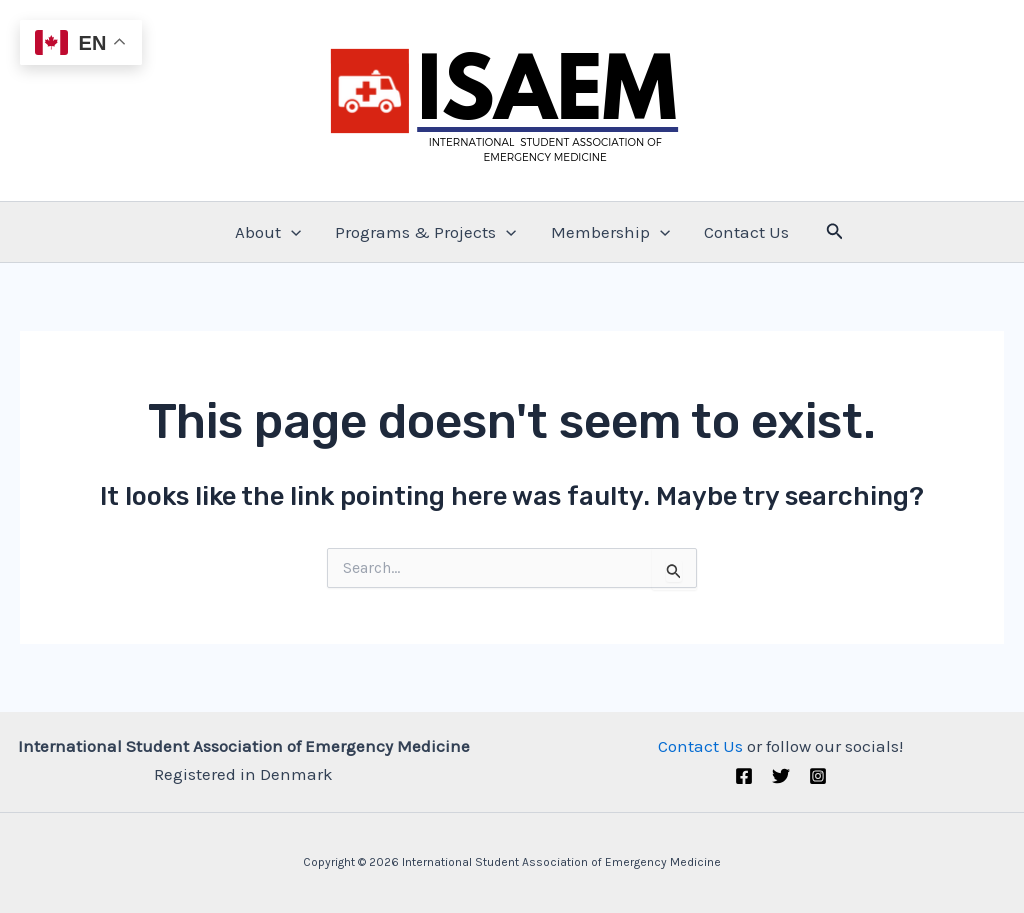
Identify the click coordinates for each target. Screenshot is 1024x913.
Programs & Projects (425, 232)
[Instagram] (818, 776)
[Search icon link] (835, 232)
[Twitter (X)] (781, 776)
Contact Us (746, 232)
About (268, 232)
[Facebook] (744, 776)
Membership (610, 232)
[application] (291, 232)
